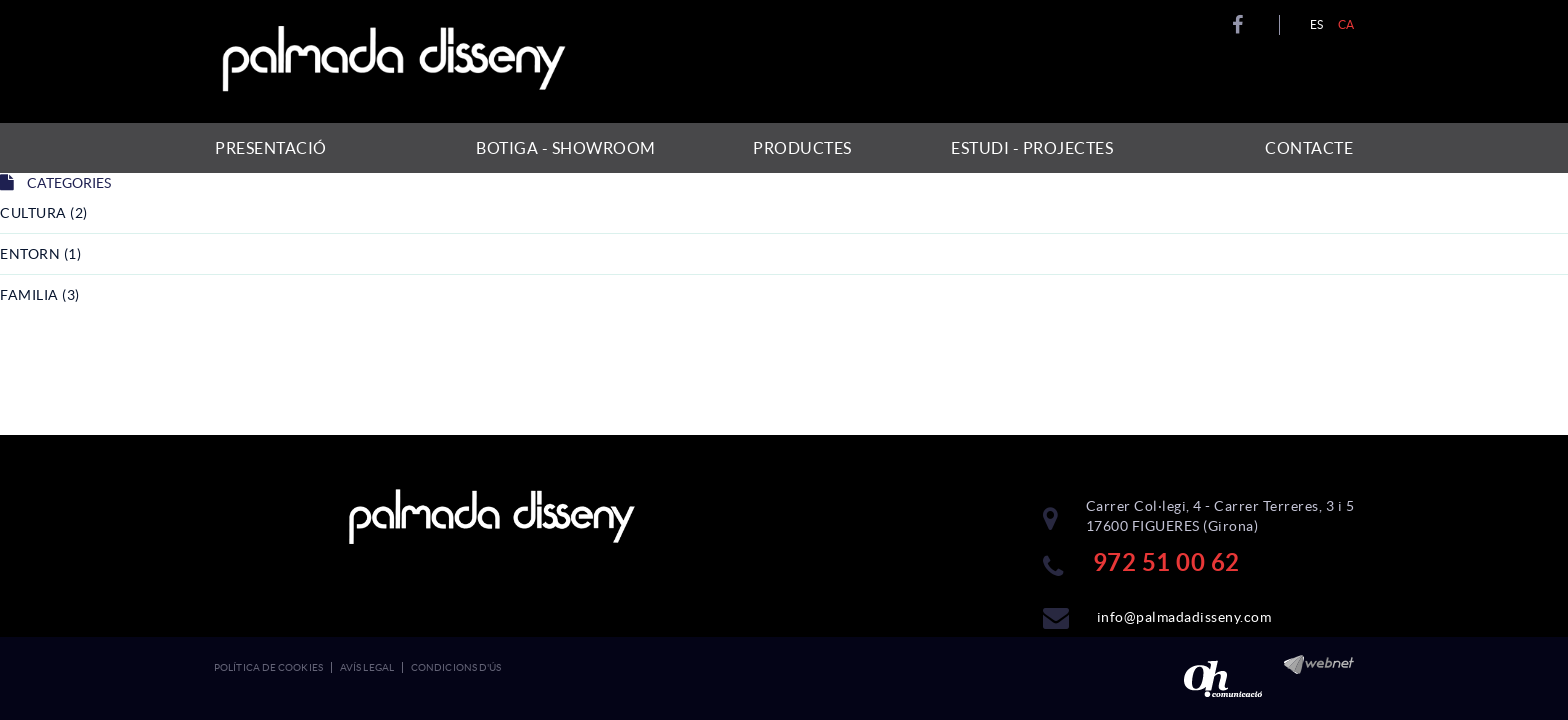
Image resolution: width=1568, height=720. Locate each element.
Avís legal (367, 667)
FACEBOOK (1240, 25)
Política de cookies (268, 667)
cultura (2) (44, 213)
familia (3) (40, 295)
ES (1317, 24)
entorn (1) (40, 254)
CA (1346, 24)
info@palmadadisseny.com (1184, 617)
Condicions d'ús (456, 667)
